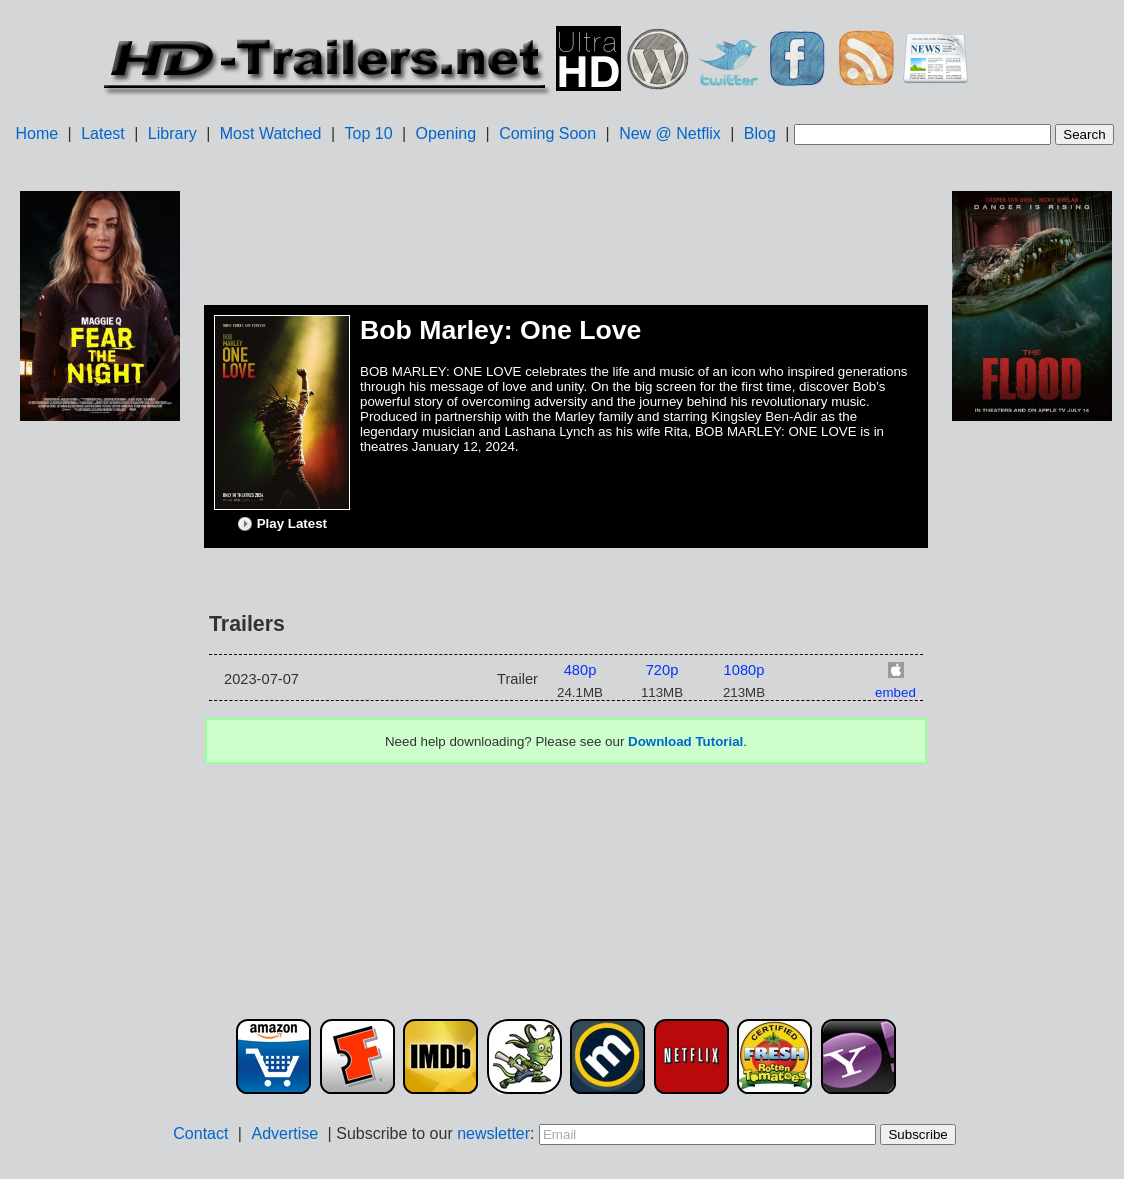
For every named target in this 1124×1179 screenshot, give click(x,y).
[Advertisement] (100, 741)
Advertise (284, 1133)
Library (172, 133)
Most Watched (271, 133)
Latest (103, 133)
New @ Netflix (670, 133)
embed (895, 692)
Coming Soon (547, 133)
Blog (760, 133)
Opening (446, 133)
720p (662, 670)
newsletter (493, 1133)
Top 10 (369, 133)
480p (580, 670)
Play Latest (282, 524)
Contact (200, 1133)
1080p (744, 670)
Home (36, 133)
